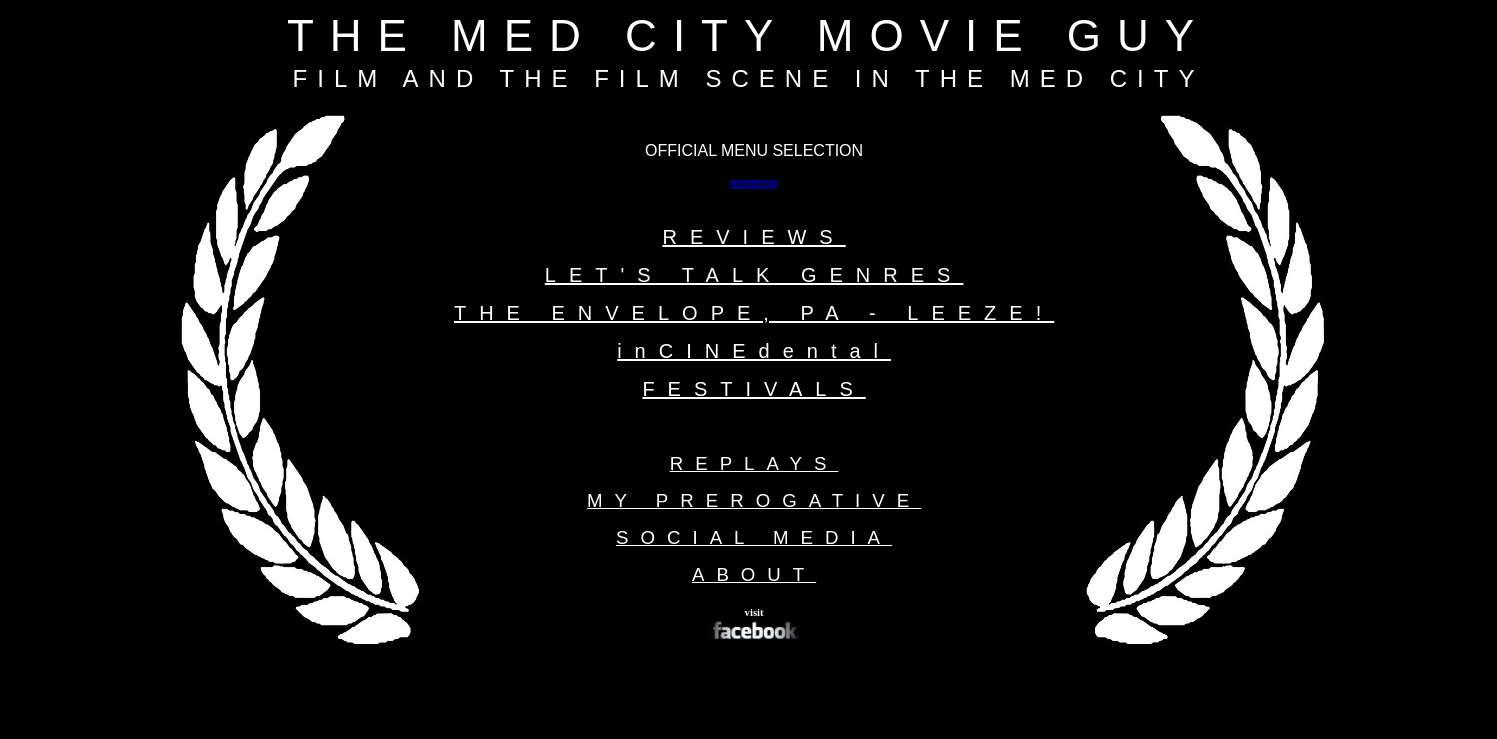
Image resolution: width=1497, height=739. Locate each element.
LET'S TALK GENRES (754, 275)
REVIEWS (753, 237)
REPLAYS (754, 463)
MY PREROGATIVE (754, 500)
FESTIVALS (753, 389)
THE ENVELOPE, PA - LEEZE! (754, 313)
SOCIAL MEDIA (754, 537)
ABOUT (754, 574)
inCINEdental (754, 351)
